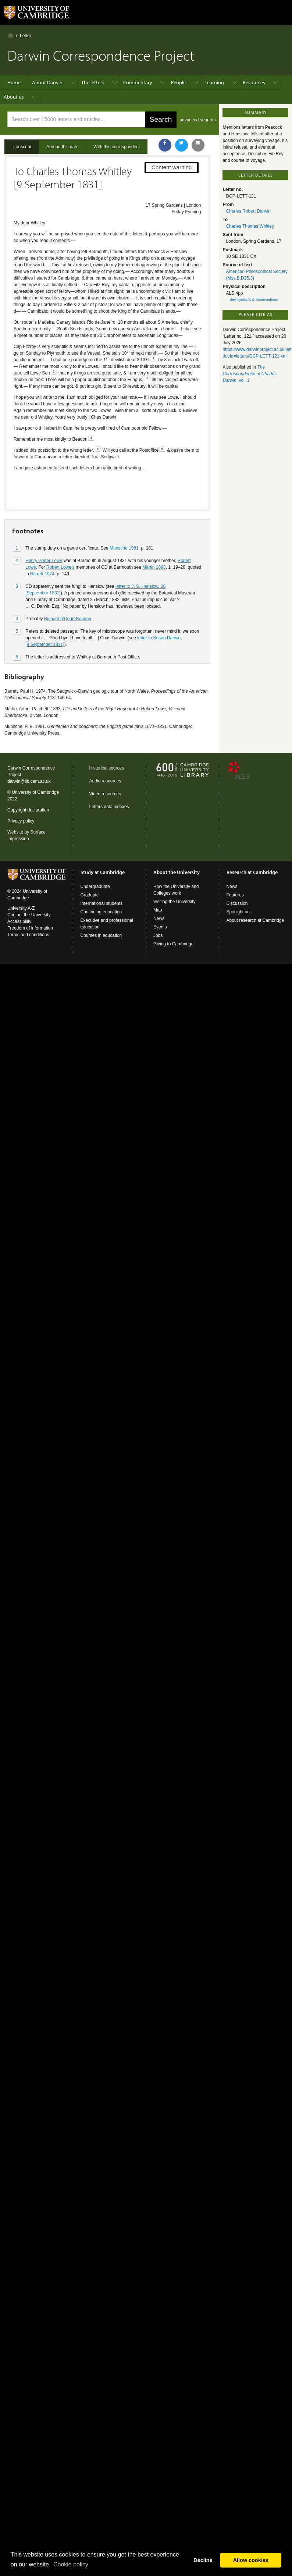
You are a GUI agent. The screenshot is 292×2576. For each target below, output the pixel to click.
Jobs (158, 935)
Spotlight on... (240, 911)
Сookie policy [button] (70, 2564)
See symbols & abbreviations (253, 300)
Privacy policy (20, 821)
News (158, 918)
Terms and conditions (28, 934)
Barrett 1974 (42, 548)
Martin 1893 (153, 541)
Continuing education (101, 911)
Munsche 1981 (124, 522)
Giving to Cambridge (173, 943)
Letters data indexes (109, 806)
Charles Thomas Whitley (250, 226)
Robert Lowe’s (60, 541)
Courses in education (101, 935)
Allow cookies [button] (250, 2560)
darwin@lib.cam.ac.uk (29, 781)
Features (235, 895)
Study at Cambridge (103, 872)
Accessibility (19, 921)
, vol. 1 (249, 374)
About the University (176, 872)
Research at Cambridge (252, 872)
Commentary (137, 82)
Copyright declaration (28, 810)
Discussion (237, 903)
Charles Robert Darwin (248, 211)
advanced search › (197, 119)
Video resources (105, 793)
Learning (214, 82)
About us (14, 96)
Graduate (90, 895)
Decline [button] (202, 2560)
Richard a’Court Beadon (67, 593)
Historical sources (106, 768)
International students (102, 903)
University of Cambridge (35, 792)
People (178, 82)
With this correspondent (116, 146)
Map (157, 910)
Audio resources (105, 781)
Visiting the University (174, 901)
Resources (254, 82)
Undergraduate (95, 886)
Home (10, 35)
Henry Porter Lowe (43, 534)
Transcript (21, 146)
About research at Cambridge (255, 920)
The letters (92, 82)
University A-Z (21, 908)
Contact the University (28, 914)
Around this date (62, 146)
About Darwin (47, 82)
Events (160, 927)
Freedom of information (30, 928)
